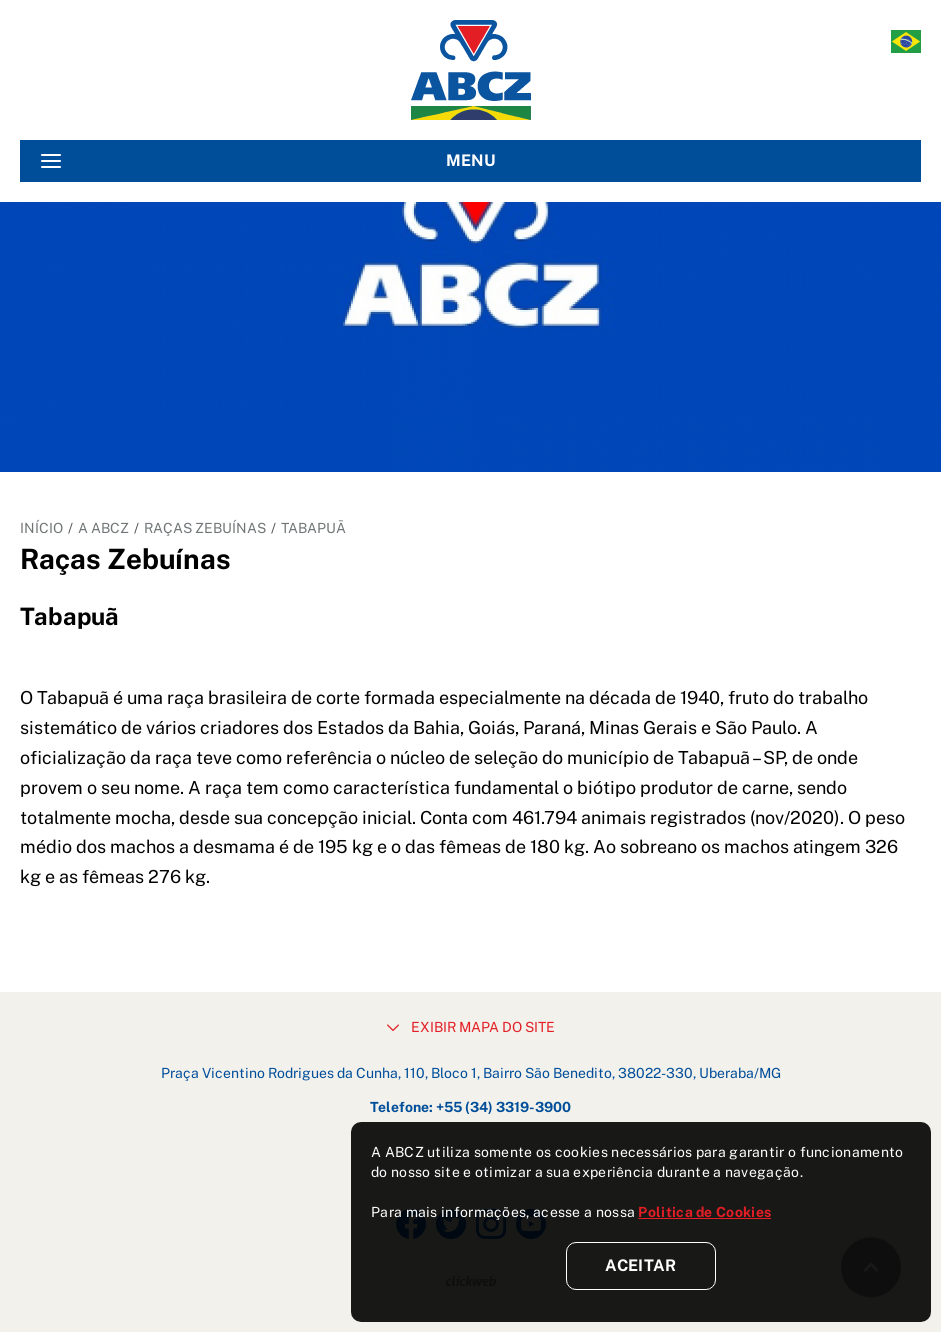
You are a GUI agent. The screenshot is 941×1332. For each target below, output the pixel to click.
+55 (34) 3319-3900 (503, 1107)
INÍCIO (41, 528)
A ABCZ (103, 528)
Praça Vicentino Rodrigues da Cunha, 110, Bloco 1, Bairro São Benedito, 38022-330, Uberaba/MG (471, 1073)
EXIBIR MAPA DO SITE (471, 1027)
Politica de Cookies (704, 1212)
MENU (268, 161)
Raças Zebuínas (205, 528)
